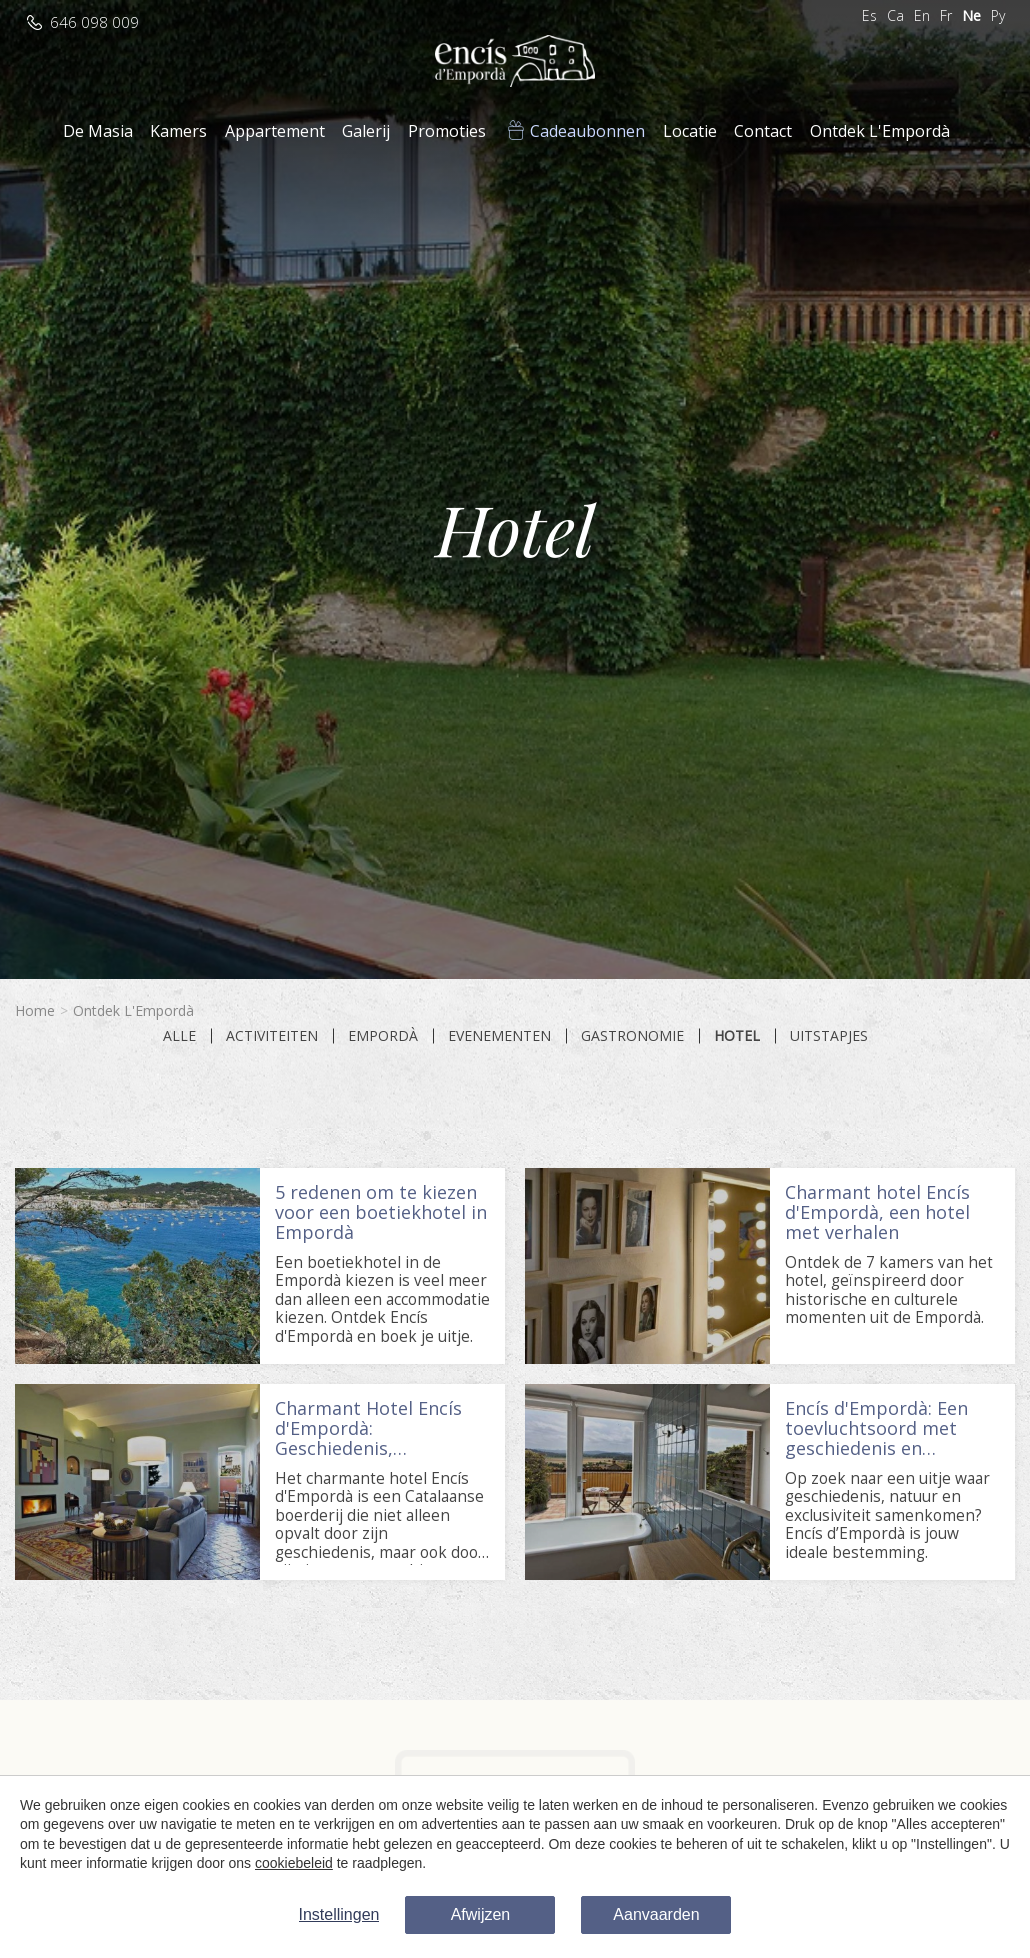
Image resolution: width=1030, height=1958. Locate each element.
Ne (971, 15)
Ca (895, 15)
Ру (998, 15)
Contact (763, 131)
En (922, 15)
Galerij (366, 131)
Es (869, 15)
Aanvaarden (656, 1914)
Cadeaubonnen (587, 131)
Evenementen (499, 1036)
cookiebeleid (294, 1863)
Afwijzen (481, 1914)
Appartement (275, 131)
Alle (179, 1036)
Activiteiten (272, 1036)
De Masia (98, 131)
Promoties (447, 131)
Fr (946, 15)
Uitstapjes (829, 1036)
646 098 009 (94, 22)
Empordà (383, 1036)
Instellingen (339, 1914)
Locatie (690, 131)
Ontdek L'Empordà (880, 131)
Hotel (737, 1036)
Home (35, 1010)
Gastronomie (632, 1036)
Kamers (178, 131)
